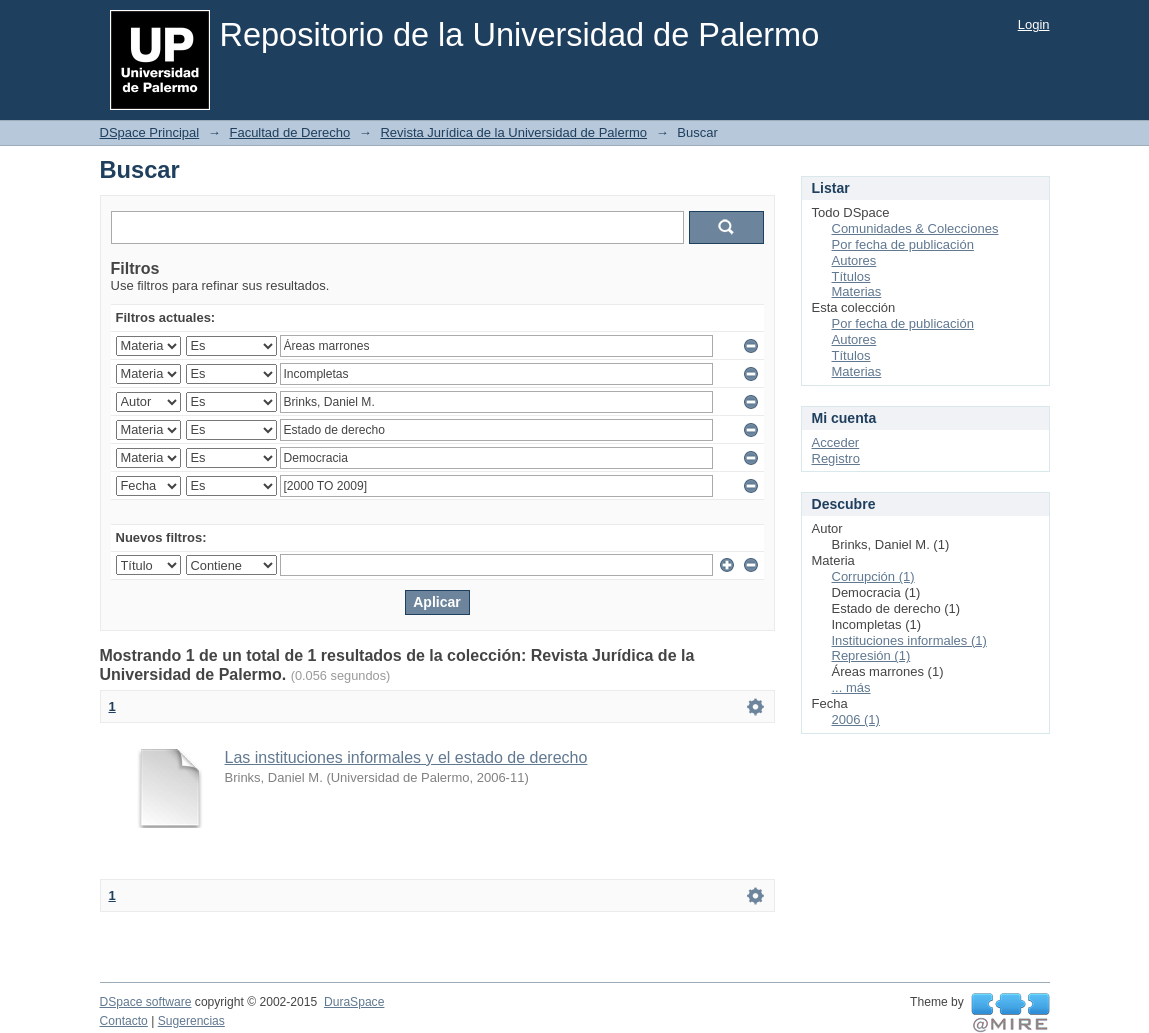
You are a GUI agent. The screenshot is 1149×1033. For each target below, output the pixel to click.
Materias (857, 291)
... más (851, 687)
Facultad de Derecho (289, 132)
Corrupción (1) (873, 576)
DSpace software (146, 1002)
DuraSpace (354, 1002)
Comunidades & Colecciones (915, 228)
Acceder (836, 442)
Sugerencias (191, 1021)
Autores (854, 260)
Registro (836, 458)
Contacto (124, 1021)
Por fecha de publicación (903, 244)
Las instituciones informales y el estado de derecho (406, 757)
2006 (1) (856, 719)
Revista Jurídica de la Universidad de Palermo (513, 132)
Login (1034, 24)
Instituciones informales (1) (909, 640)
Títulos (851, 276)
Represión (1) (871, 655)
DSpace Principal (150, 132)
